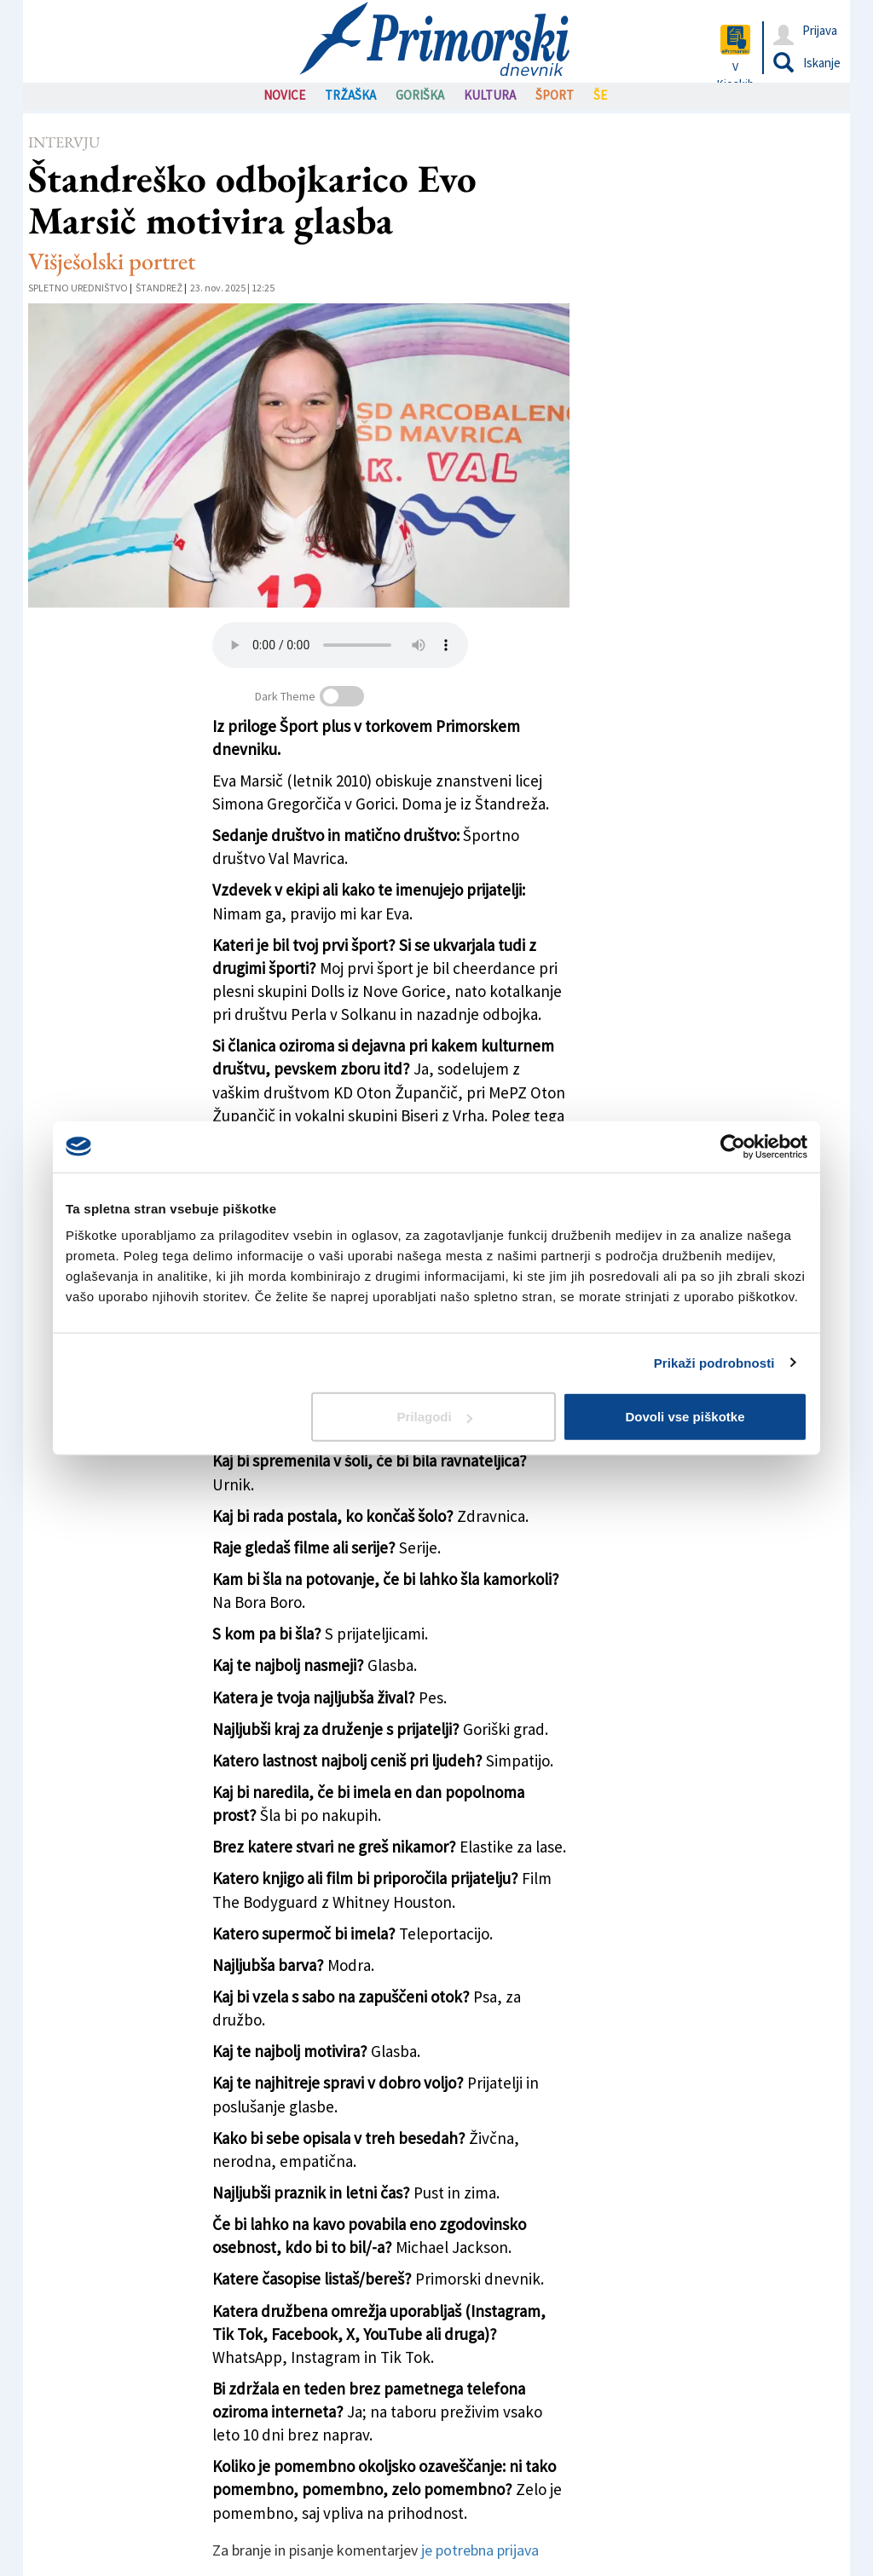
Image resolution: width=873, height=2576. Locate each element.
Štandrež (159, 287)
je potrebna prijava (480, 2550)
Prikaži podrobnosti (714, 1362)
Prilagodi (434, 1416)
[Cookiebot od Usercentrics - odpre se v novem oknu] (732, 1146)
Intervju (64, 142)
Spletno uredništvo (78, 287)
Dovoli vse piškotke (684, 1416)
